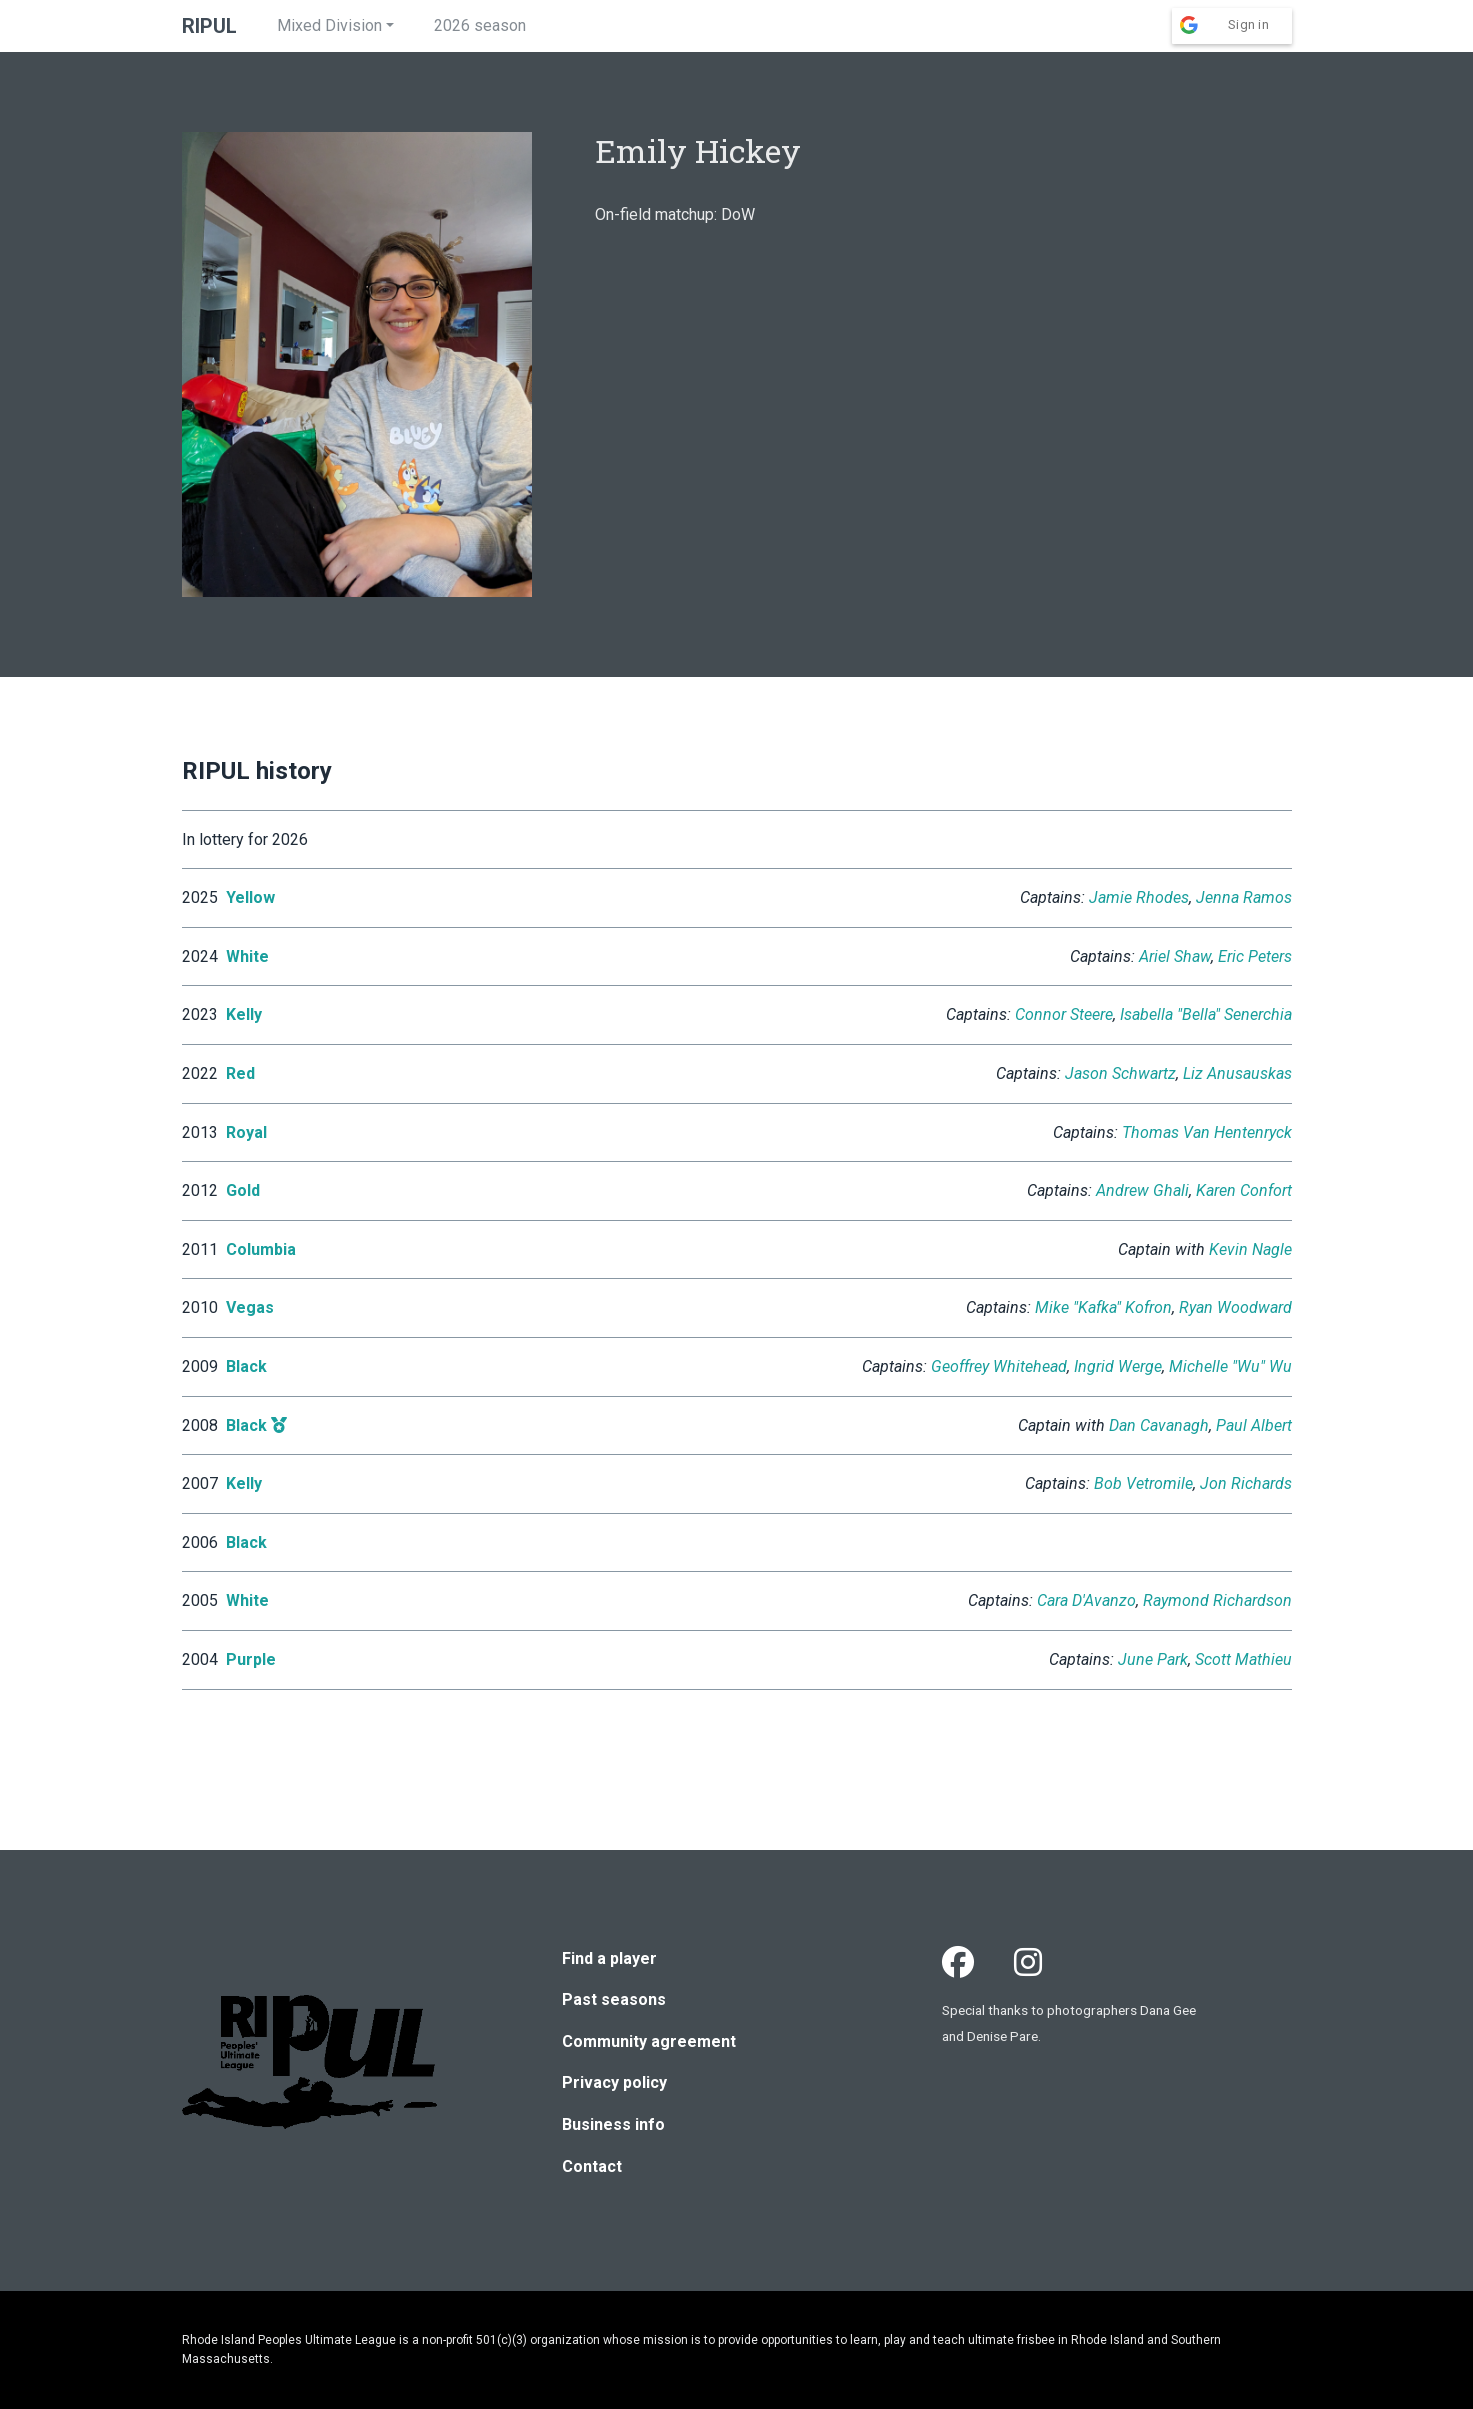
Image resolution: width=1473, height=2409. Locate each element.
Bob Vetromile (1143, 1483)
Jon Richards (1246, 1483)
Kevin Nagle (1250, 1249)
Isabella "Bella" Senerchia (1206, 1014)
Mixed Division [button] (329, 25)
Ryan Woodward (1235, 1307)
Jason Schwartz (1120, 1073)
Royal (246, 1132)
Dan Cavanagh (1159, 1425)
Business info (613, 2124)
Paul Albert (1254, 1425)
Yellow (250, 897)
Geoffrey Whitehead (999, 1366)
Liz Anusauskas (1237, 1073)
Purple (251, 1659)
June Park (1153, 1659)
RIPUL (209, 26)
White (247, 956)
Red (240, 1073)
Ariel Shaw (1175, 956)
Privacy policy (614, 2082)
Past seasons (614, 1999)
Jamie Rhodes (1139, 897)
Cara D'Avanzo (1086, 1600)
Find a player (609, 1958)
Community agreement (649, 2041)
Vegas (250, 1307)
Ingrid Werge (1118, 1366)
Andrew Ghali (1142, 1190)
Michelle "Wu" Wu (1230, 1366)
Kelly (244, 1014)
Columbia (261, 1249)
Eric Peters (1255, 956)
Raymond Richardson (1217, 1600)
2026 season (480, 25)
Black (246, 1366)
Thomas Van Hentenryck (1207, 1132)
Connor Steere (1064, 1014)
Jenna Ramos (1244, 897)
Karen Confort (1244, 1190)
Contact (592, 2166)
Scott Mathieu (1243, 1659)
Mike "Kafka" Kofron (1103, 1307)
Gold (243, 1190)
